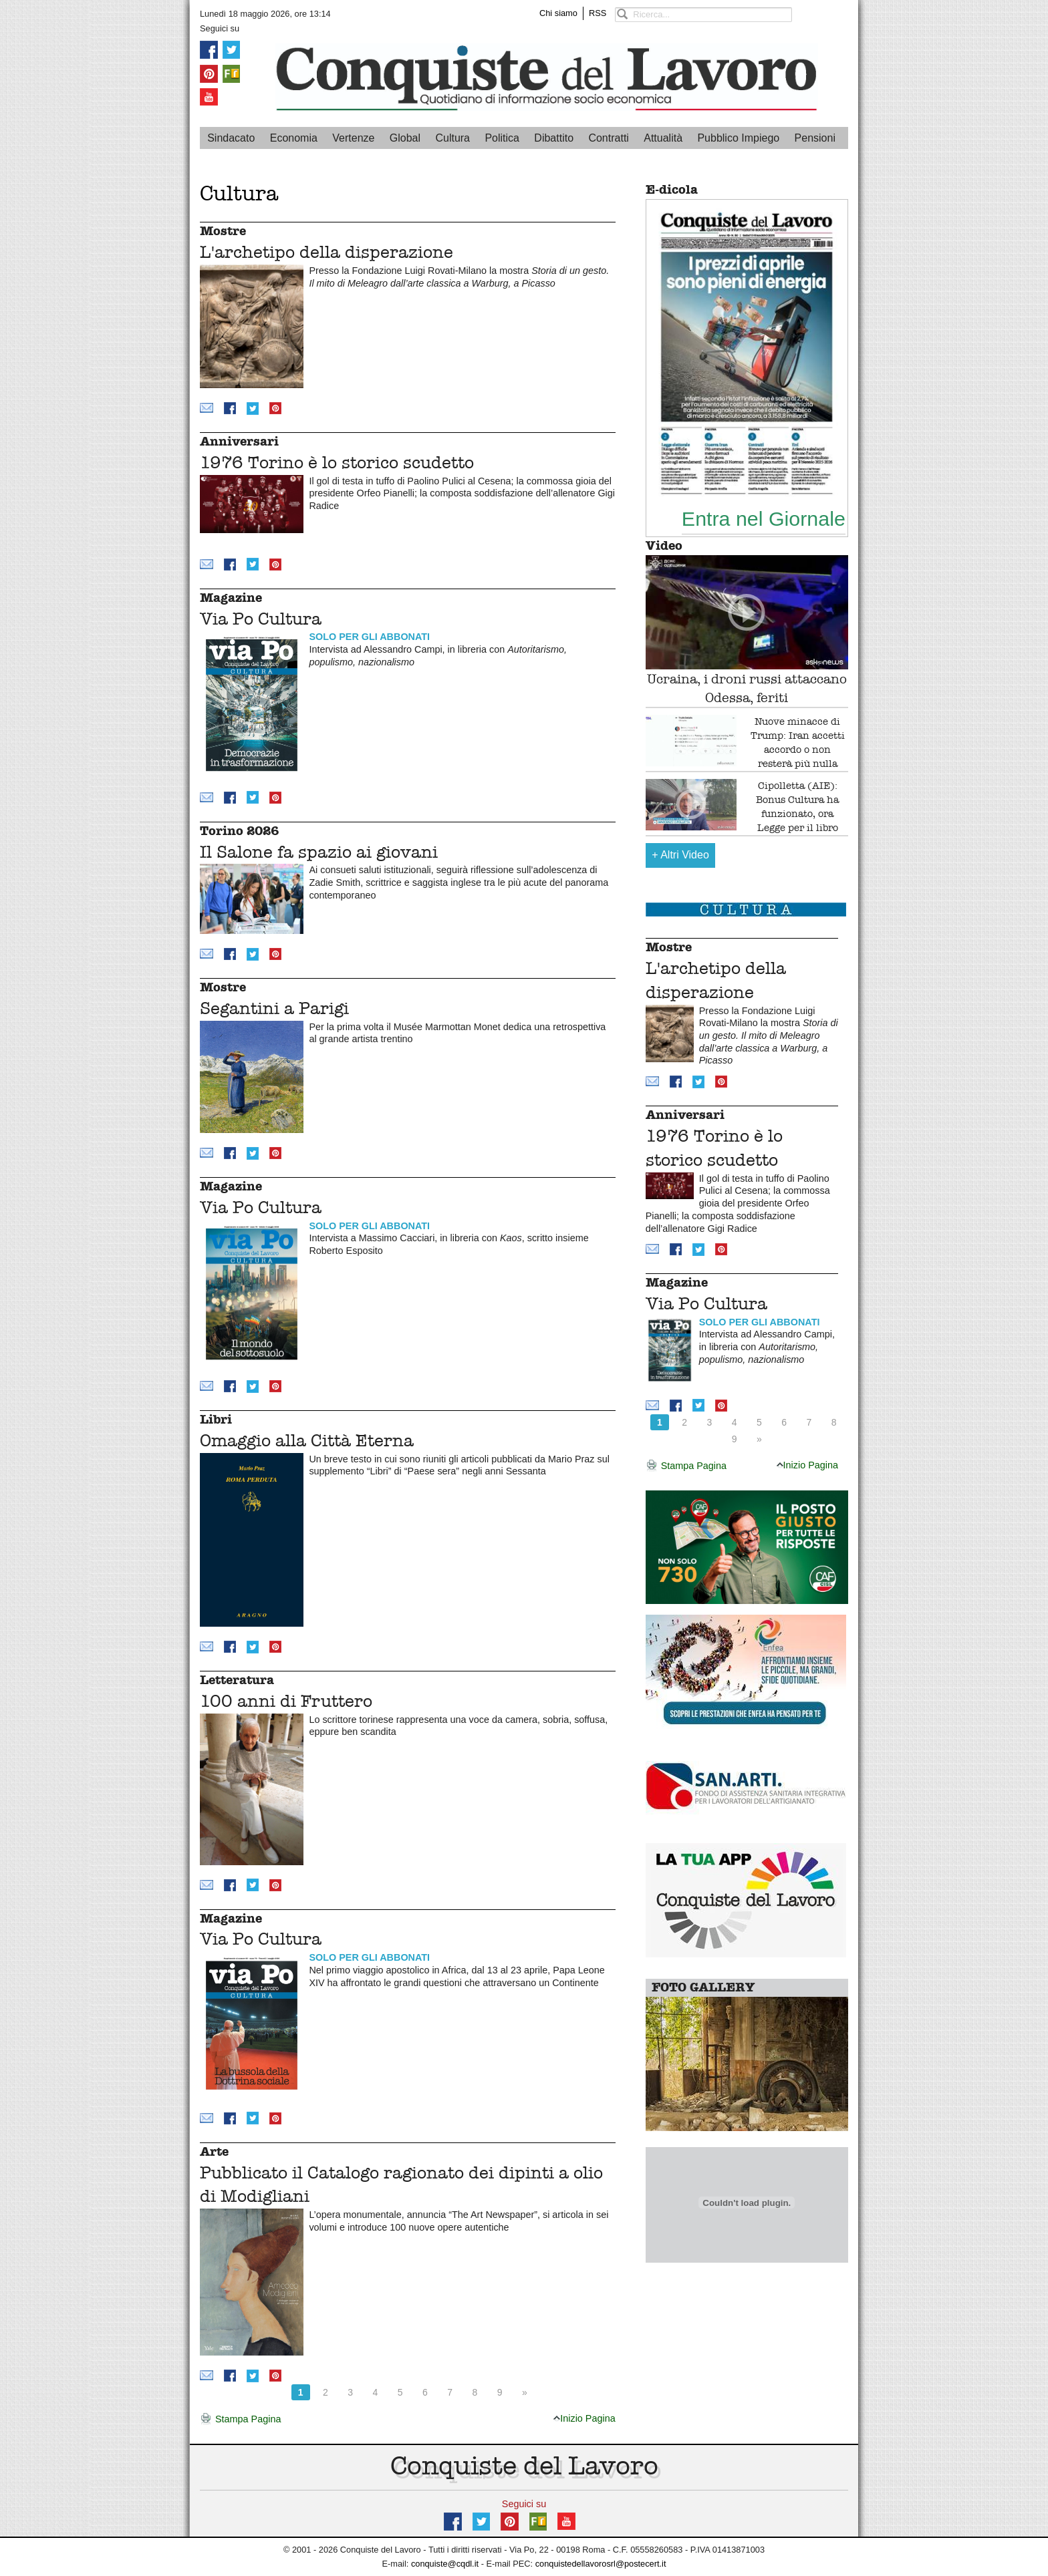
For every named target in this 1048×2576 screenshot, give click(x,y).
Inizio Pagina (584, 2418)
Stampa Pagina (240, 2420)
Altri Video (680, 854)
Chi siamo (558, 13)
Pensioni (815, 138)
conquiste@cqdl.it (445, 2564)
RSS (597, 13)
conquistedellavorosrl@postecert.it (600, 2564)
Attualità (663, 138)
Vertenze (353, 138)
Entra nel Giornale (763, 518)
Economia (293, 138)
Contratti (608, 138)
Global (405, 138)
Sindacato (231, 138)
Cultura (452, 138)
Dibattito (553, 138)
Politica (502, 138)
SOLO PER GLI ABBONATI (369, 636)
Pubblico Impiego (738, 138)
